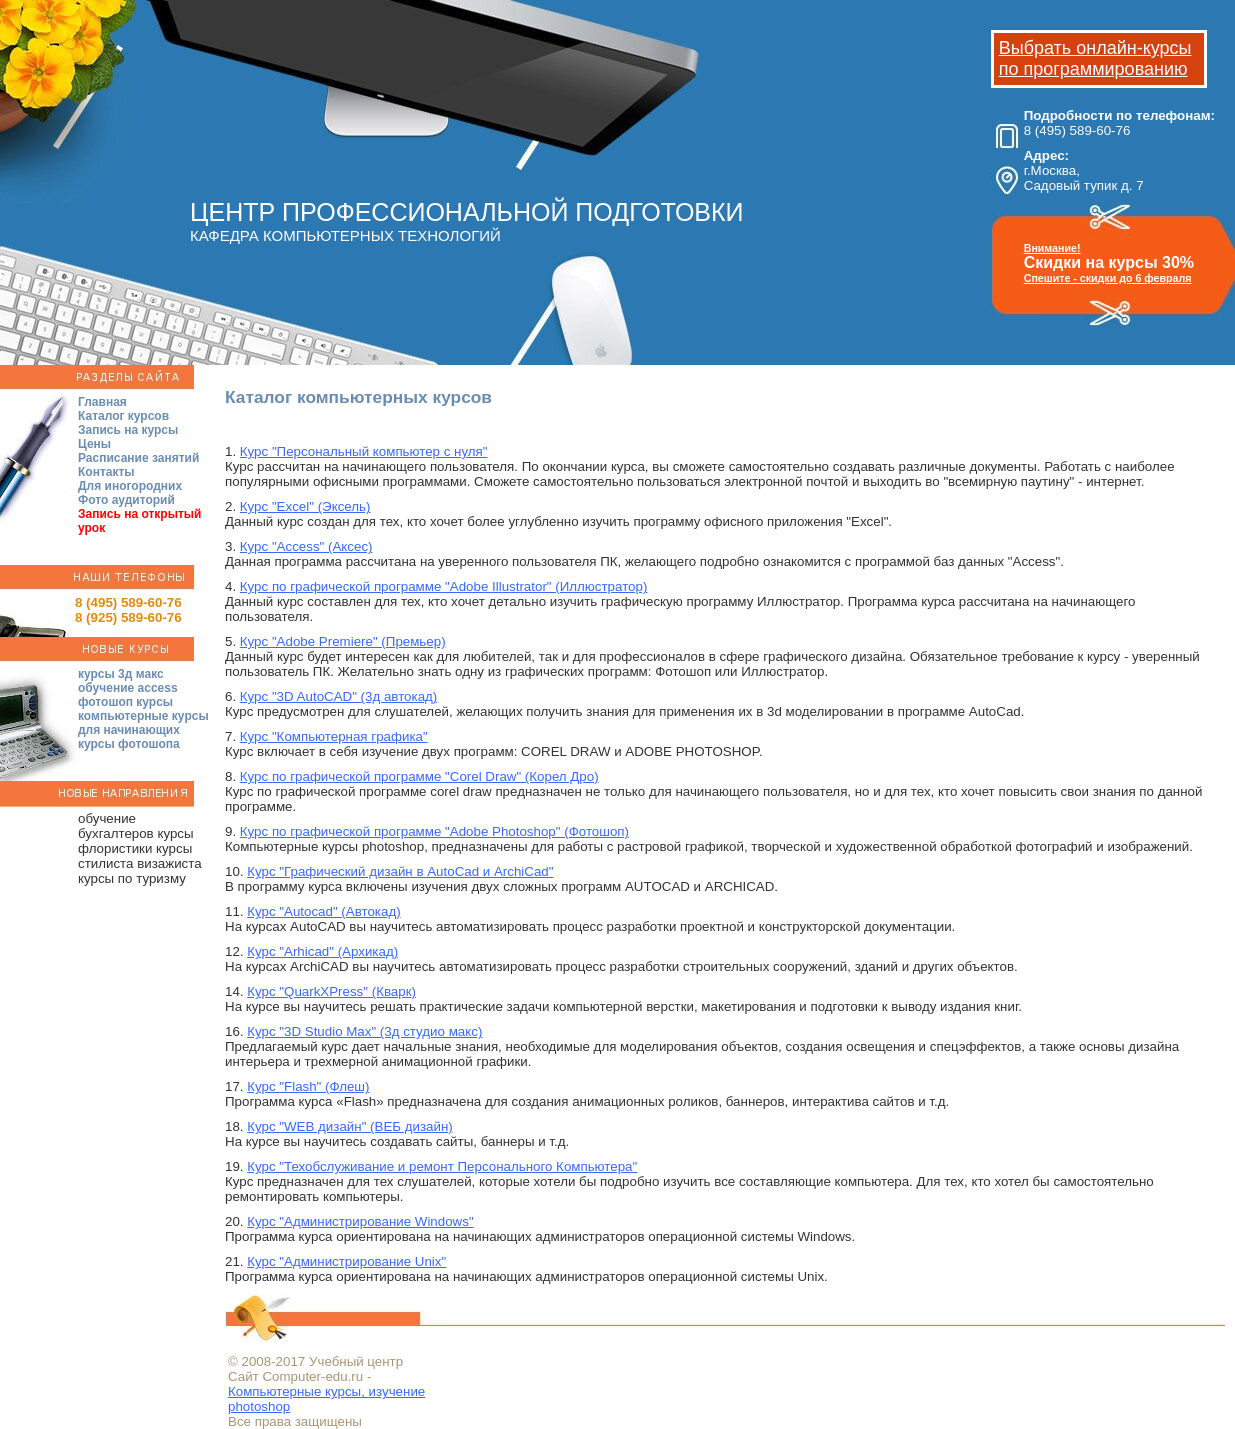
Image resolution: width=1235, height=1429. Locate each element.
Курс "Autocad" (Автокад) (323, 911)
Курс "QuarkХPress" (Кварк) (331, 991)
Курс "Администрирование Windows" (360, 1221)
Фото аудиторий (126, 500)
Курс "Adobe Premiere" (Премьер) (343, 641)
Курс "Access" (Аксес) (306, 546)
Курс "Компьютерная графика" (334, 736)
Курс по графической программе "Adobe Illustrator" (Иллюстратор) (444, 586)
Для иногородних (130, 486)
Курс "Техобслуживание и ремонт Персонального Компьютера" (442, 1166)
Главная (102, 402)
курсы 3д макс (121, 674)
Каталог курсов (123, 416)
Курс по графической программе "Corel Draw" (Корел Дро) (419, 776)
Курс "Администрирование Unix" (346, 1261)
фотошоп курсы (125, 702)
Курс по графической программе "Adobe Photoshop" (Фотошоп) (434, 831)
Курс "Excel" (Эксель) (305, 506)
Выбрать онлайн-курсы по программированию (1095, 58)
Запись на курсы (128, 430)
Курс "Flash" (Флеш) (308, 1086)
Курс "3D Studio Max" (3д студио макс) (364, 1031)
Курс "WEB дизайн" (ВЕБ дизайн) (350, 1126)
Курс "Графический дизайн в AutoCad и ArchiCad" (400, 871)
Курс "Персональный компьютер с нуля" (364, 451)
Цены (94, 444)
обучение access (128, 688)
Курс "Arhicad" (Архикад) (322, 951)
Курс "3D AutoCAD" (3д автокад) (338, 696)
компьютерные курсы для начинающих (143, 723)
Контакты (106, 472)
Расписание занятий (138, 458)
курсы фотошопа (129, 744)
